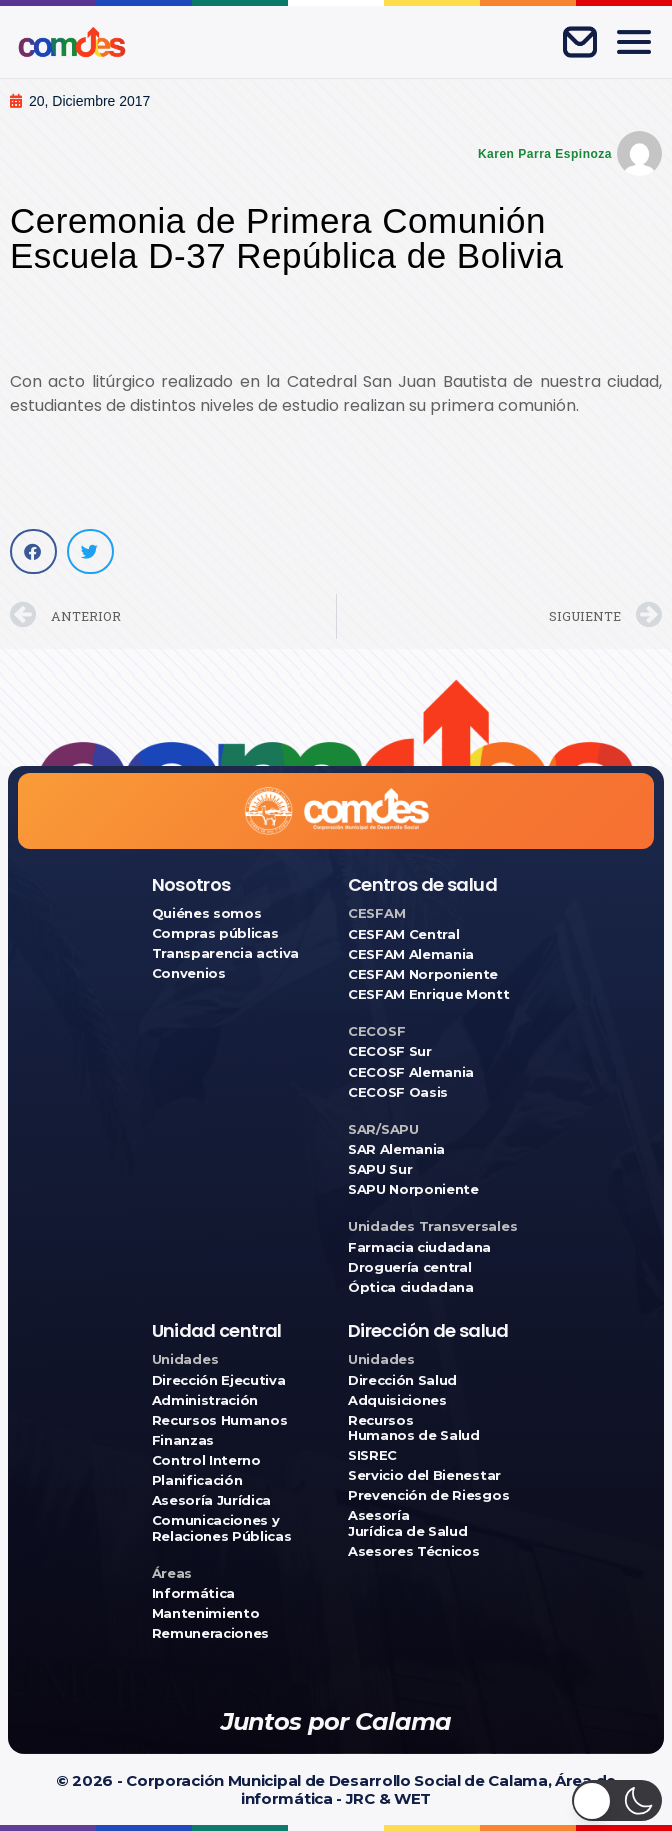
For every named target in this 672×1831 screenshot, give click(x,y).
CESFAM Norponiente (423, 974)
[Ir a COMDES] (72, 42)
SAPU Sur (380, 1169)
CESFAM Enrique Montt (429, 994)
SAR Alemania (396, 1149)
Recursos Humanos (220, 1420)
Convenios (189, 973)
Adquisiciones (397, 1400)
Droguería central (409, 1267)
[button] (33, 551)
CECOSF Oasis (398, 1092)
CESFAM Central (403, 934)
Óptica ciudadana (411, 1287)
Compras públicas (215, 933)
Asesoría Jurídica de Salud (407, 1523)
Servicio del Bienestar (424, 1475)
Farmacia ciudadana (419, 1247)
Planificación (197, 1480)
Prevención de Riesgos (428, 1495)
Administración (205, 1400)
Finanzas (183, 1440)
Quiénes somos (207, 913)
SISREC (372, 1455)
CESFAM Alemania (411, 954)
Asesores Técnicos (413, 1551)
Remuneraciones (210, 1633)
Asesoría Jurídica (211, 1500)
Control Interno (206, 1460)
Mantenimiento (206, 1613)
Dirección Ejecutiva (219, 1380)
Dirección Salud (402, 1380)
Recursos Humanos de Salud (414, 1428)
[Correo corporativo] (580, 42)
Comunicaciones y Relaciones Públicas (222, 1528)
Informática (193, 1593)
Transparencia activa (226, 953)
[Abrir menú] (634, 42)
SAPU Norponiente (413, 1189)
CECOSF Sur (390, 1051)
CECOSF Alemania (411, 1072)
